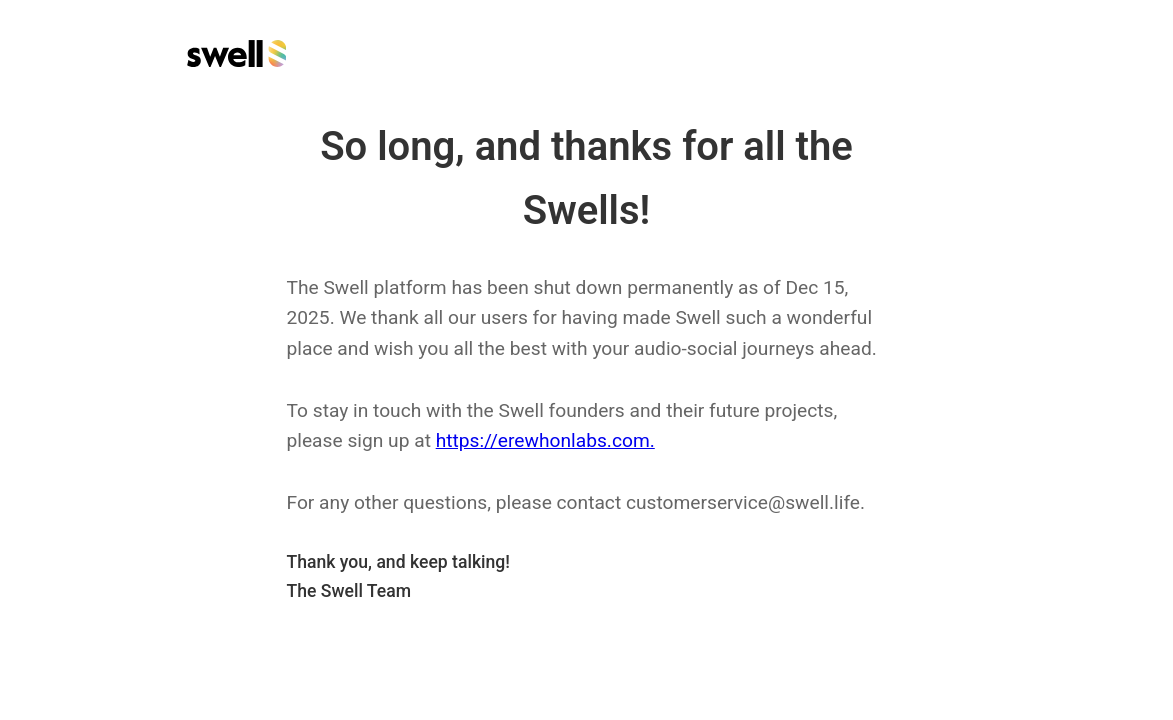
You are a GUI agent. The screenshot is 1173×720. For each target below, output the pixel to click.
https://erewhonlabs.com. (545, 440)
